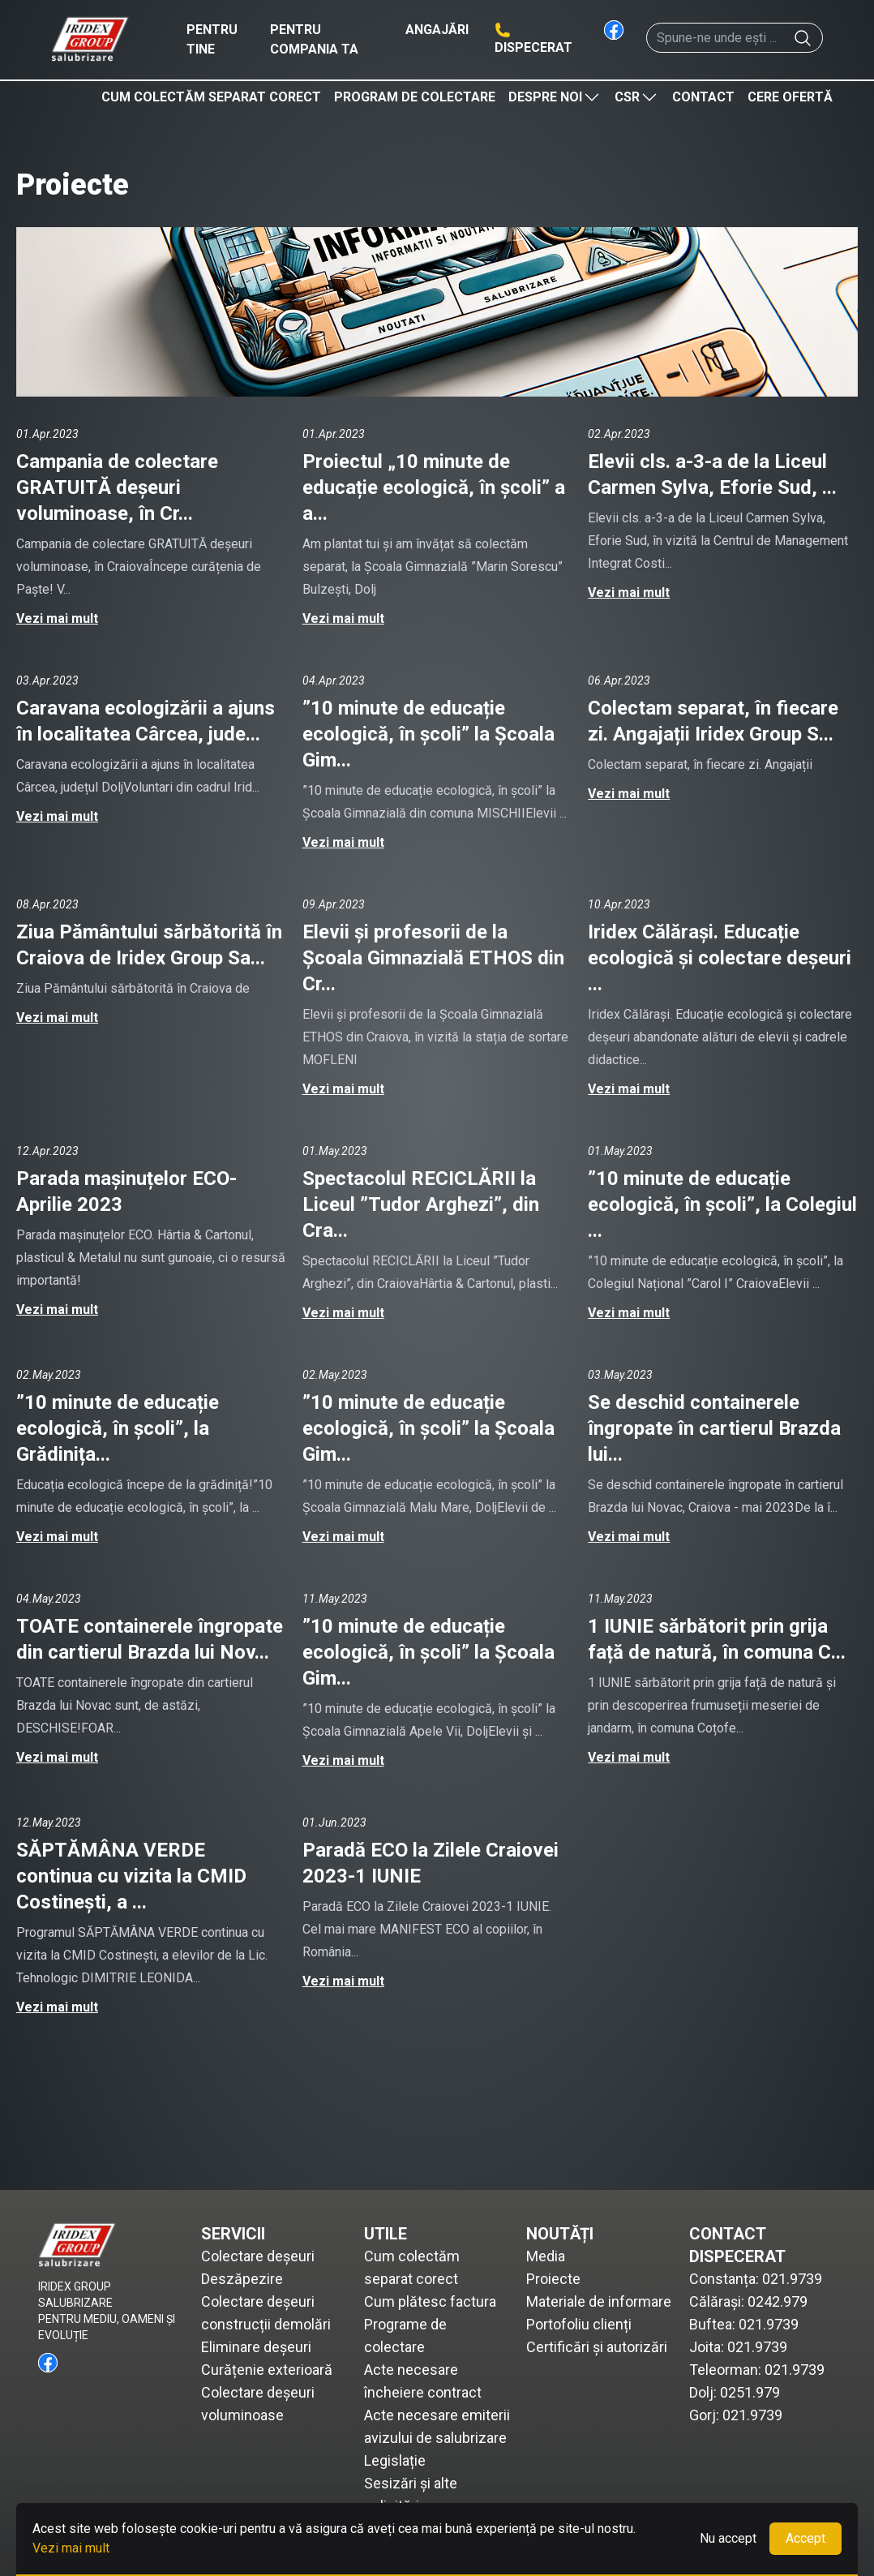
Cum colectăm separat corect (211, 97)
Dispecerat (533, 47)
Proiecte (553, 2278)
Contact (703, 97)
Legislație (395, 2460)
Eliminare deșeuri (256, 2346)
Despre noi (555, 97)
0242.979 (778, 2301)
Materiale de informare (598, 2301)
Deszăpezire (242, 2278)
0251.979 (750, 2392)
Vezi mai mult (57, 618)
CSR (637, 97)
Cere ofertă (790, 97)
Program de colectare (414, 97)
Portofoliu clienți (579, 2324)
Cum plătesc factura (430, 2301)
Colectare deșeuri (258, 2256)
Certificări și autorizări (596, 2346)
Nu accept (728, 2538)
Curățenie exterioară (266, 2369)
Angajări (437, 29)
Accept (805, 2538)
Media (545, 2256)
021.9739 (792, 2278)
